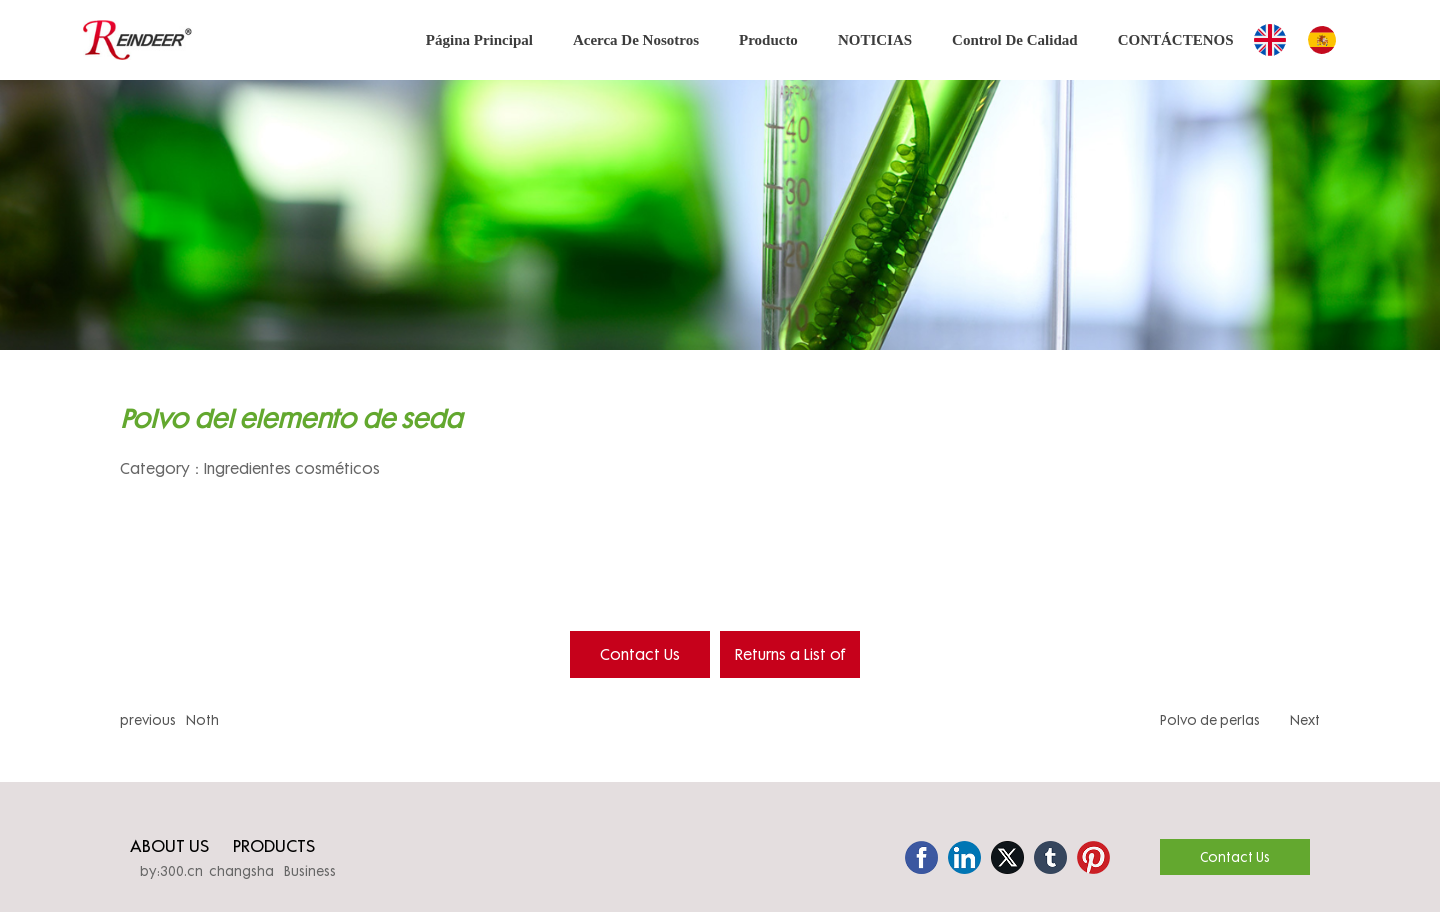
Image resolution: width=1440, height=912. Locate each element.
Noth (202, 720)
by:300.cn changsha (207, 871)
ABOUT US (169, 845)
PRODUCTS (274, 845)
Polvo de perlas (1210, 720)
